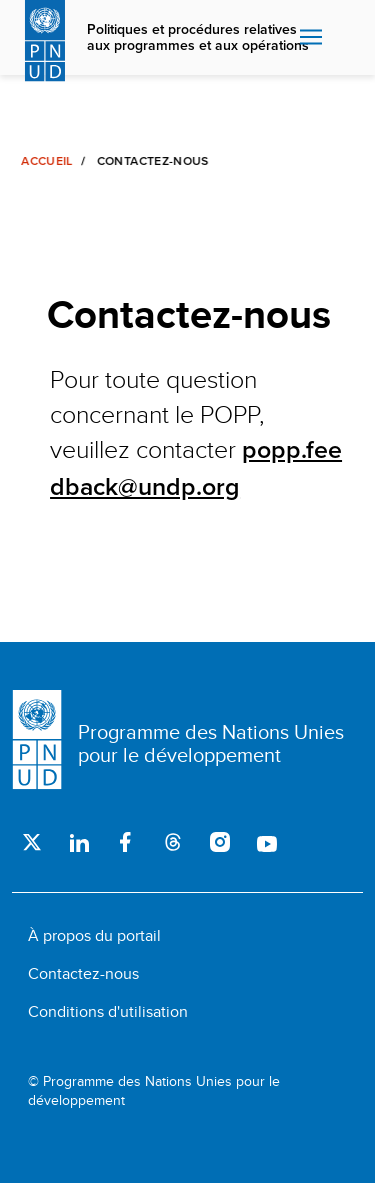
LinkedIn (78, 842)
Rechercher (345, 38)
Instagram (219, 842)
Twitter (31, 842)
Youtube (266, 842)
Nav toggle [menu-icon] (311, 36)
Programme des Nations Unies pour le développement (211, 743)
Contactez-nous (83, 973)
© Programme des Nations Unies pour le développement (154, 1091)
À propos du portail (94, 935)
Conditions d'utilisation (108, 1011)
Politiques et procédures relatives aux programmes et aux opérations (198, 38)
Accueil (46, 161)
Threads (172, 842)
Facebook (125, 842)
